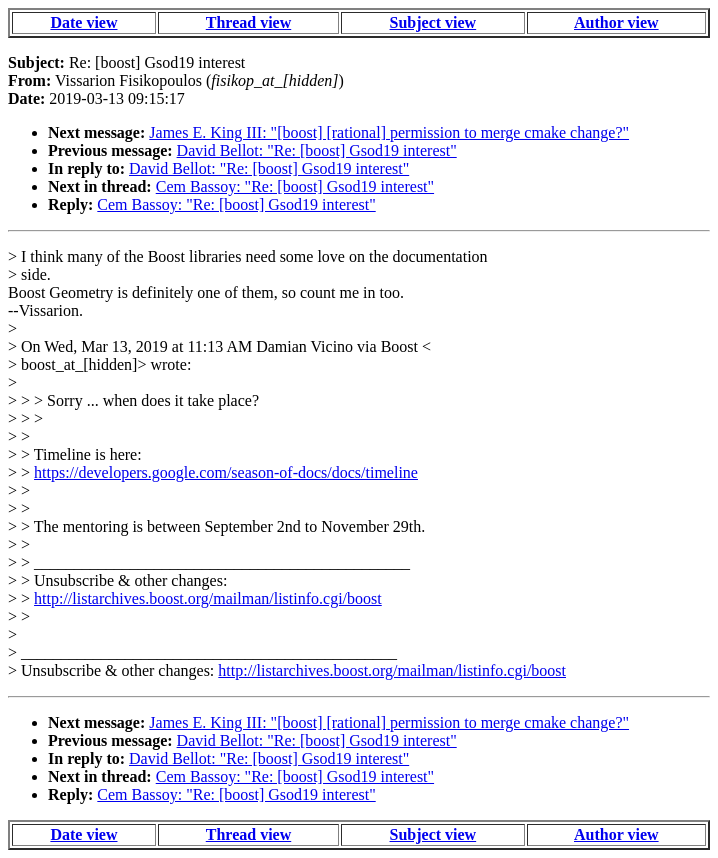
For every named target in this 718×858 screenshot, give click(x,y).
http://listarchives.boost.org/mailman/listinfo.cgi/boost (208, 598)
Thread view (248, 22)
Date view (83, 22)
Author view (616, 22)
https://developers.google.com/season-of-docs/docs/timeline (226, 472)
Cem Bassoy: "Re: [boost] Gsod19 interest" (295, 186)
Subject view (433, 22)
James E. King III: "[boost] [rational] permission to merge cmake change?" (389, 132)
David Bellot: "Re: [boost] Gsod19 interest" (317, 150)
